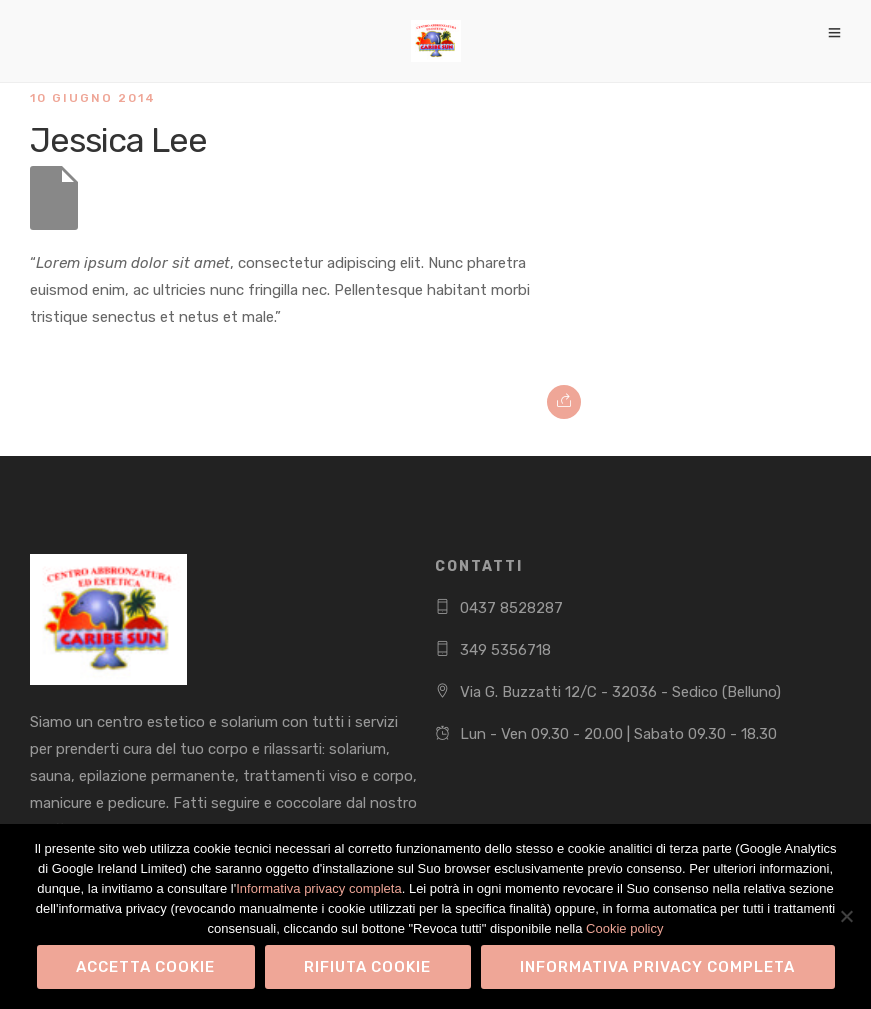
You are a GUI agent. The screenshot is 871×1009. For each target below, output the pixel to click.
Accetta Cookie (145, 967)
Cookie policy (624, 928)
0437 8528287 (511, 608)
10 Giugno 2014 (93, 98)
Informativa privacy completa (318, 888)
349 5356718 (505, 650)
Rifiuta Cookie (367, 967)
